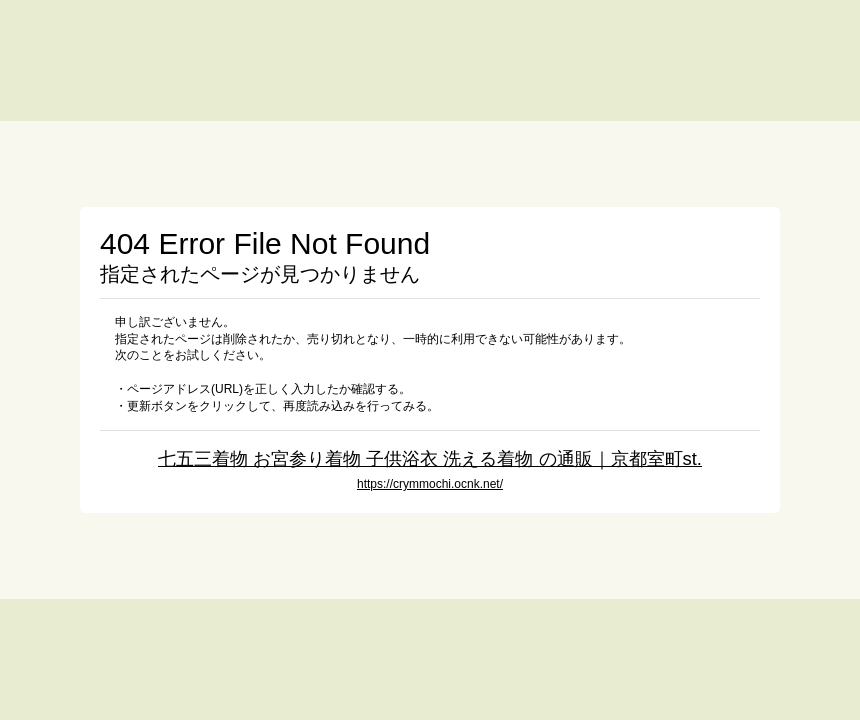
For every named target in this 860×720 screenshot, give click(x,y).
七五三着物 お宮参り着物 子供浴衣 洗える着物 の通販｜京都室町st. (430, 458)
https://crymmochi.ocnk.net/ (430, 484)
